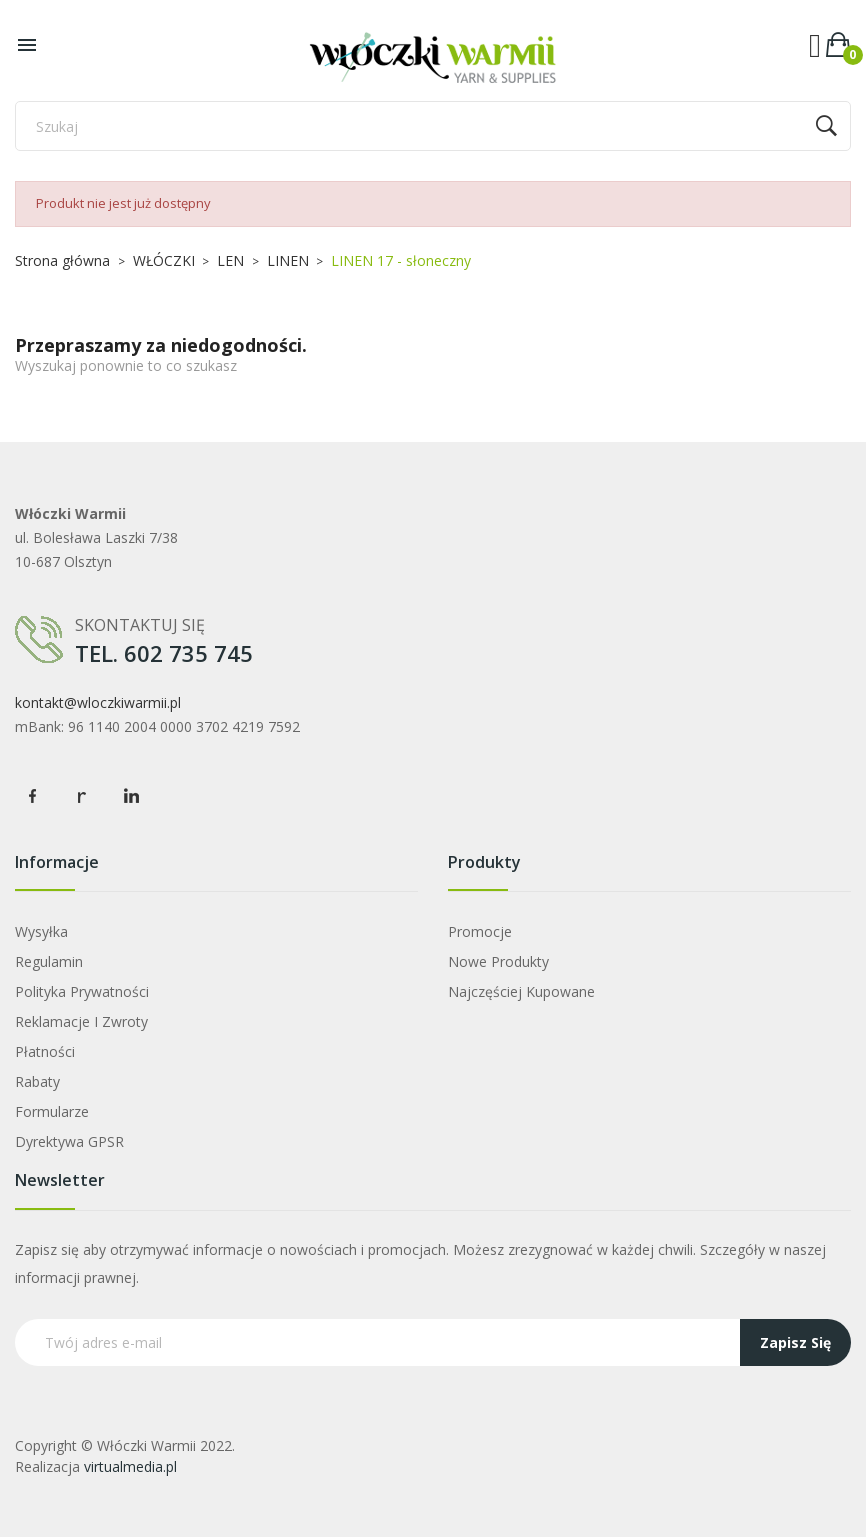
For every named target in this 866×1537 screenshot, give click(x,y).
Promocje (480, 931)
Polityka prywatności (82, 991)
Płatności (45, 1051)
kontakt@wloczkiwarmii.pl (98, 702)
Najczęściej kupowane (521, 991)
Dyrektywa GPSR (69, 1141)
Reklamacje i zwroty (81, 1021)
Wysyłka (41, 931)
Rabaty (37, 1081)
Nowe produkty (498, 961)
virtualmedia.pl (130, 1466)
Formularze (52, 1111)
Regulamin (49, 961)
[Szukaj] (433, 126)
